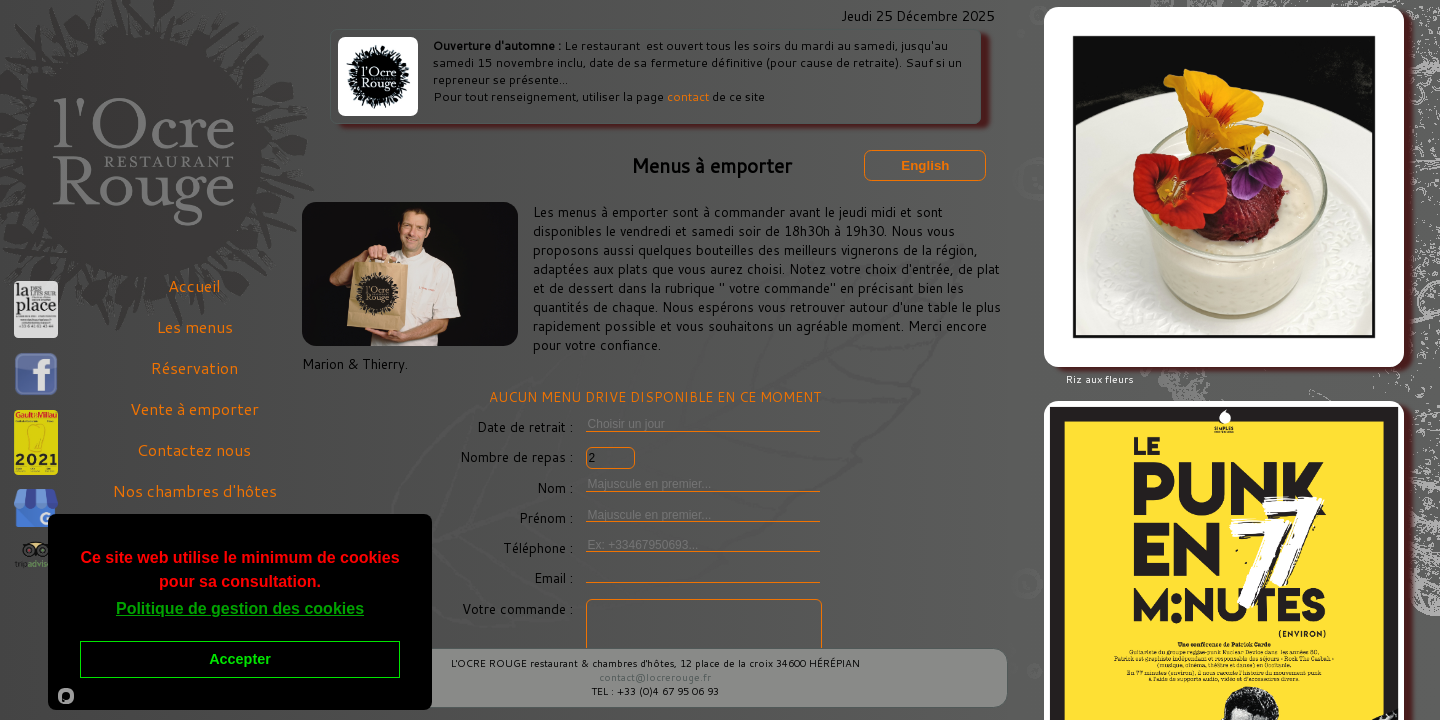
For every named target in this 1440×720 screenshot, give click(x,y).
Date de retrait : (527, 426)
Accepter (240, 659)
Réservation (194, 367)
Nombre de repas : (518, 456)
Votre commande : (519, 608)
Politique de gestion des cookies (240, 608)
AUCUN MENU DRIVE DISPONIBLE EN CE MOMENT (655, 396)
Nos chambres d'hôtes (194, 490)
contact (688, 96)
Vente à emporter (194, 408)
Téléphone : (540, 547)
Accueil (194, 285)
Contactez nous (194, 449)
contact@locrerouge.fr (655, 677)
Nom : (557, 487)
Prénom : (548, 517)
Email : (555, 577)
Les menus (194, 326)
